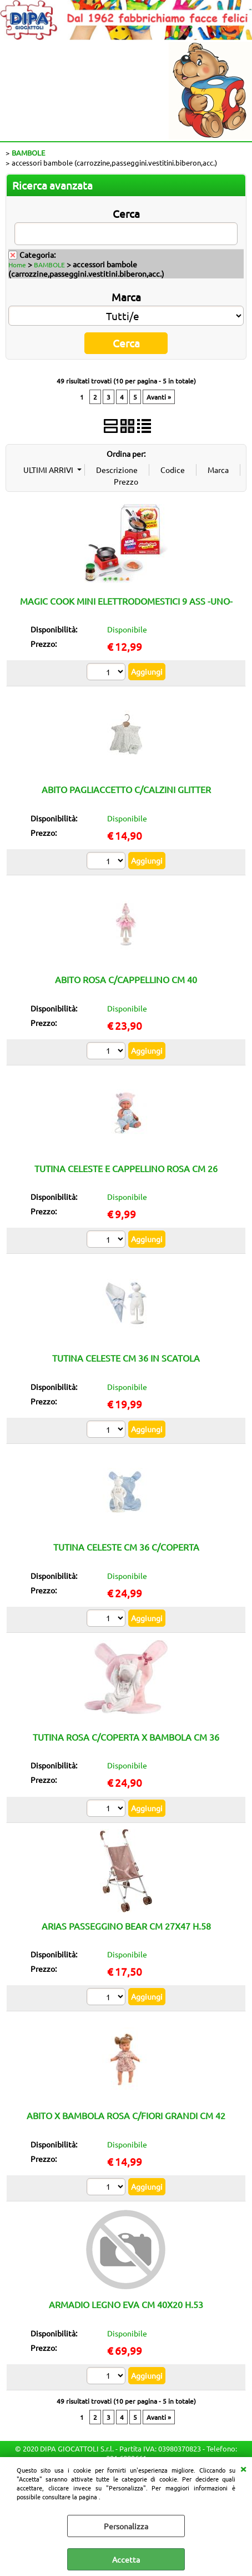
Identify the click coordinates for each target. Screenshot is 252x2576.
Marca (126, 296)
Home (17, 264)
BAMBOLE (49, 264)
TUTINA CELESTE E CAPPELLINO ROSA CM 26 (126, 1168)
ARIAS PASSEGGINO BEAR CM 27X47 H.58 (126, 1925)
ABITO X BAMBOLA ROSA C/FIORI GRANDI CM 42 (126, 2115)
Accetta (126, 2559)
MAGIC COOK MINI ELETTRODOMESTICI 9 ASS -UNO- (126, 600)
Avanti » (159, 396)
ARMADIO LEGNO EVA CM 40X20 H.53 (126, 2304)
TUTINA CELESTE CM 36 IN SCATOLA (126, 1357)
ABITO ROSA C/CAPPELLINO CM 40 (126, 979)
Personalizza (126, 2526)
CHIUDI (243, 2468)
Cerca (126, 213)
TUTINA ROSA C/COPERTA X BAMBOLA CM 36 (126, 1736)
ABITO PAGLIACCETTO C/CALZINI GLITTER (126, 789)
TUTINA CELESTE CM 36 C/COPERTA (126, 1546)
